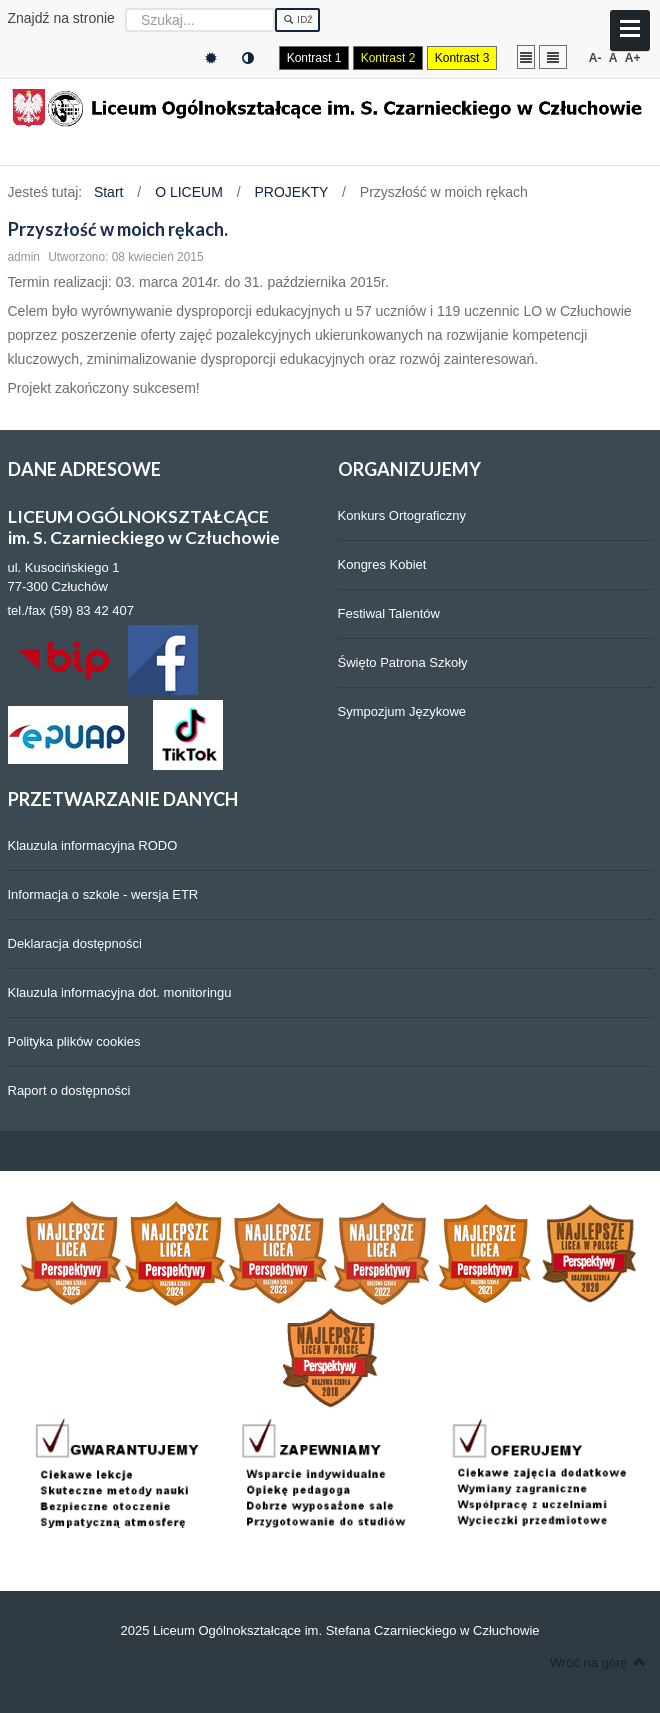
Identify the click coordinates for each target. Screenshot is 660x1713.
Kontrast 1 (314, 58)
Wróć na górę (598, 1662)
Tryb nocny (248, 58)
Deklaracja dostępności (75, 943)
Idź (297, 20)
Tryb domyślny (211, 58)
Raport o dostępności (69, 1090)
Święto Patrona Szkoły (403, 662)
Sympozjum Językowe (402, 711)
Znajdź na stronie (61, 18)
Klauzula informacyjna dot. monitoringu (120, 992)
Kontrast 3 (462, 58)
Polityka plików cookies (74, 1041)
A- (595, 58)
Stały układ (526, 56)
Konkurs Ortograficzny (402, 515)
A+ (633, 58)
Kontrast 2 (388, 58)
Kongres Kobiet (382, 564)
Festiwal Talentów (389, 613)
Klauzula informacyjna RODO (93, 845)
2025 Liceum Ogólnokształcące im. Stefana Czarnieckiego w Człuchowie (329, 1630)
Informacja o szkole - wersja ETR (103, 894)
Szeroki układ (553, 56)
